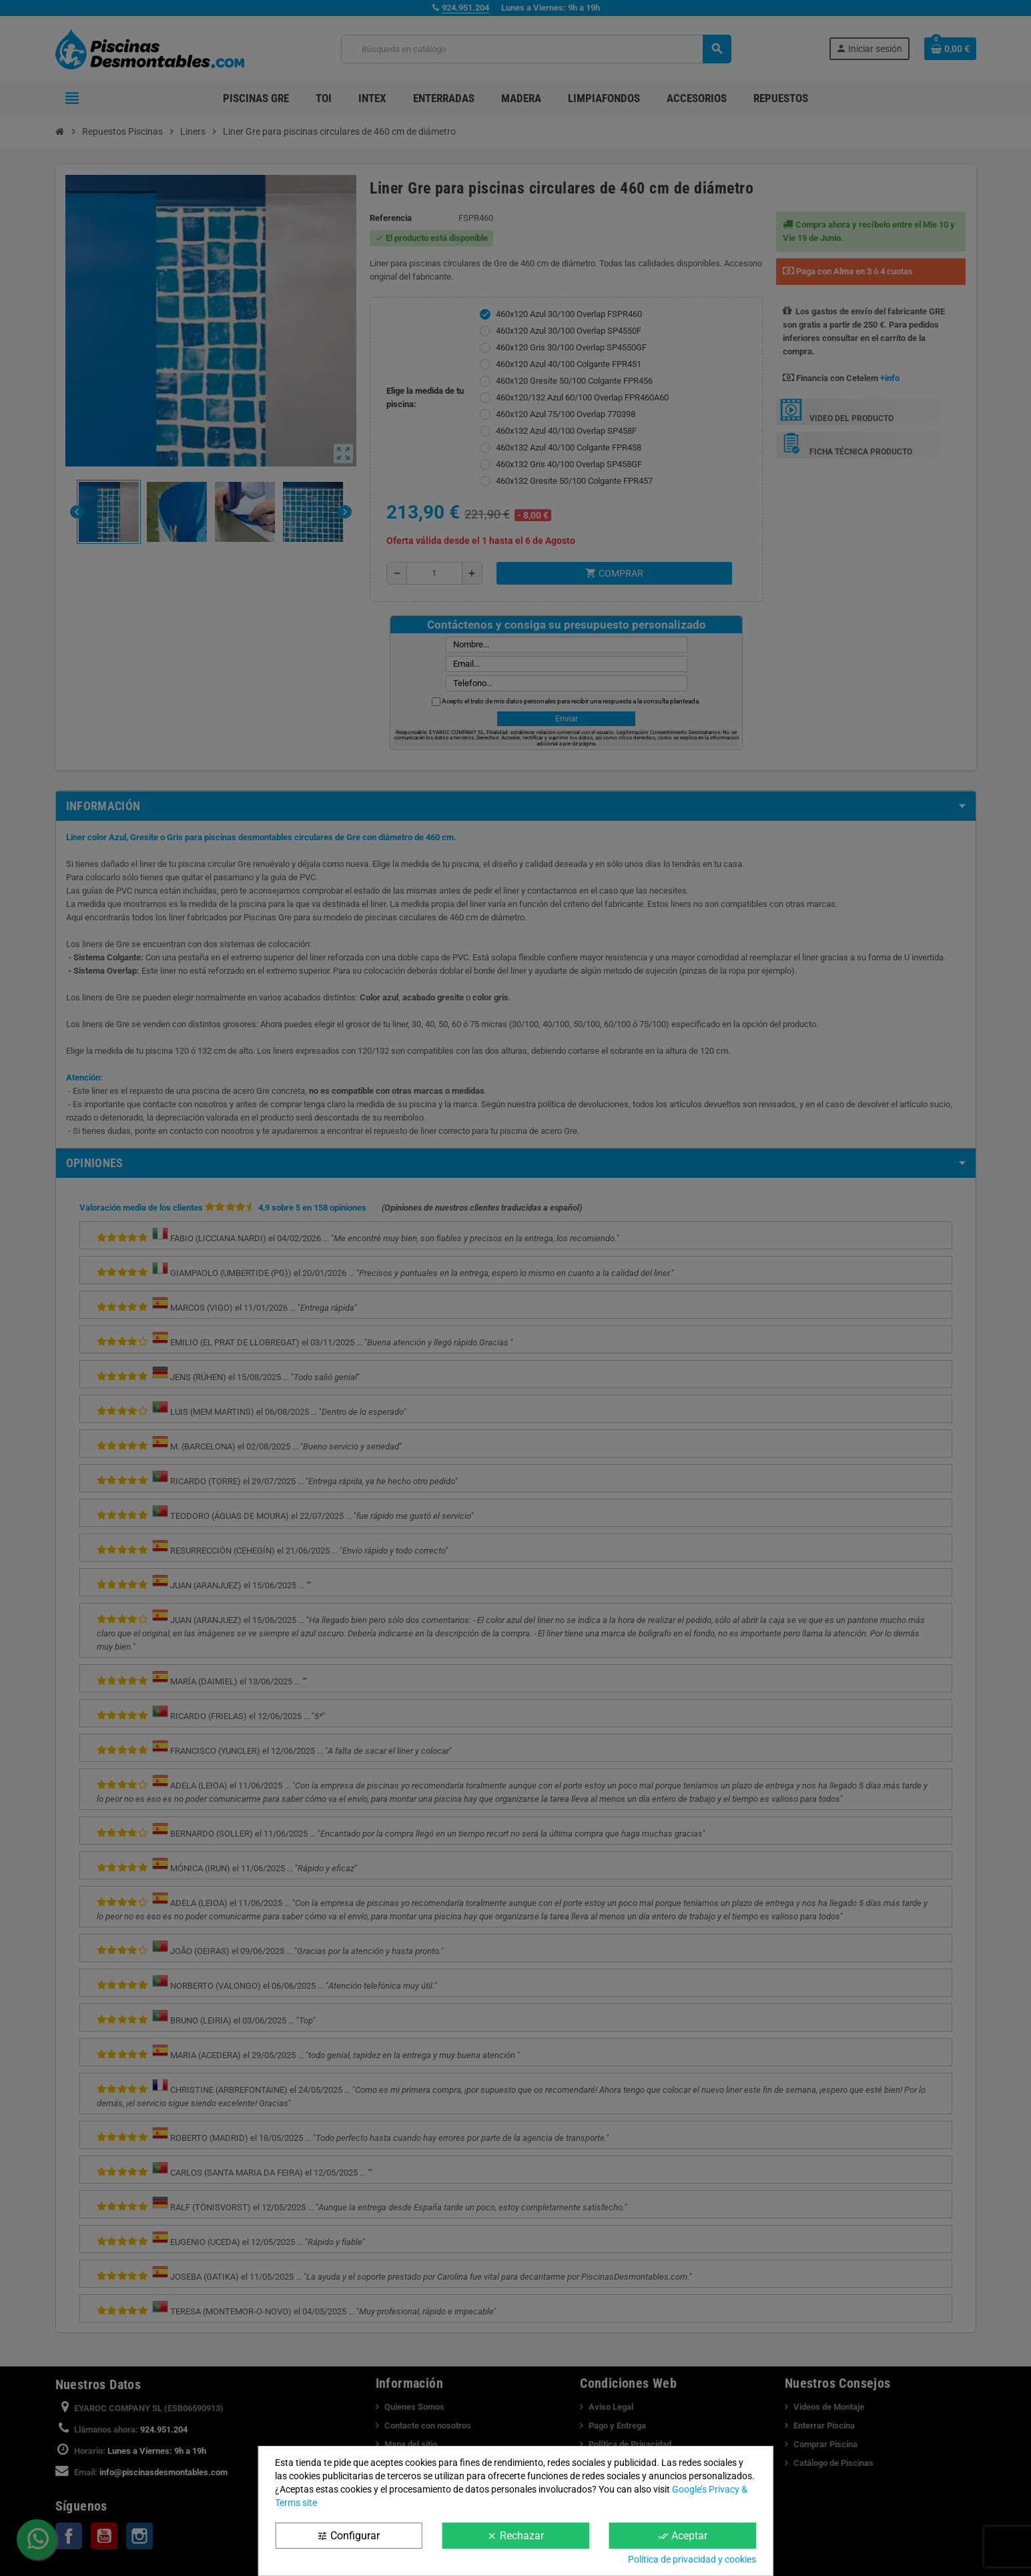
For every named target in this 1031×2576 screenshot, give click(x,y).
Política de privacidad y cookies (692, 2559)
